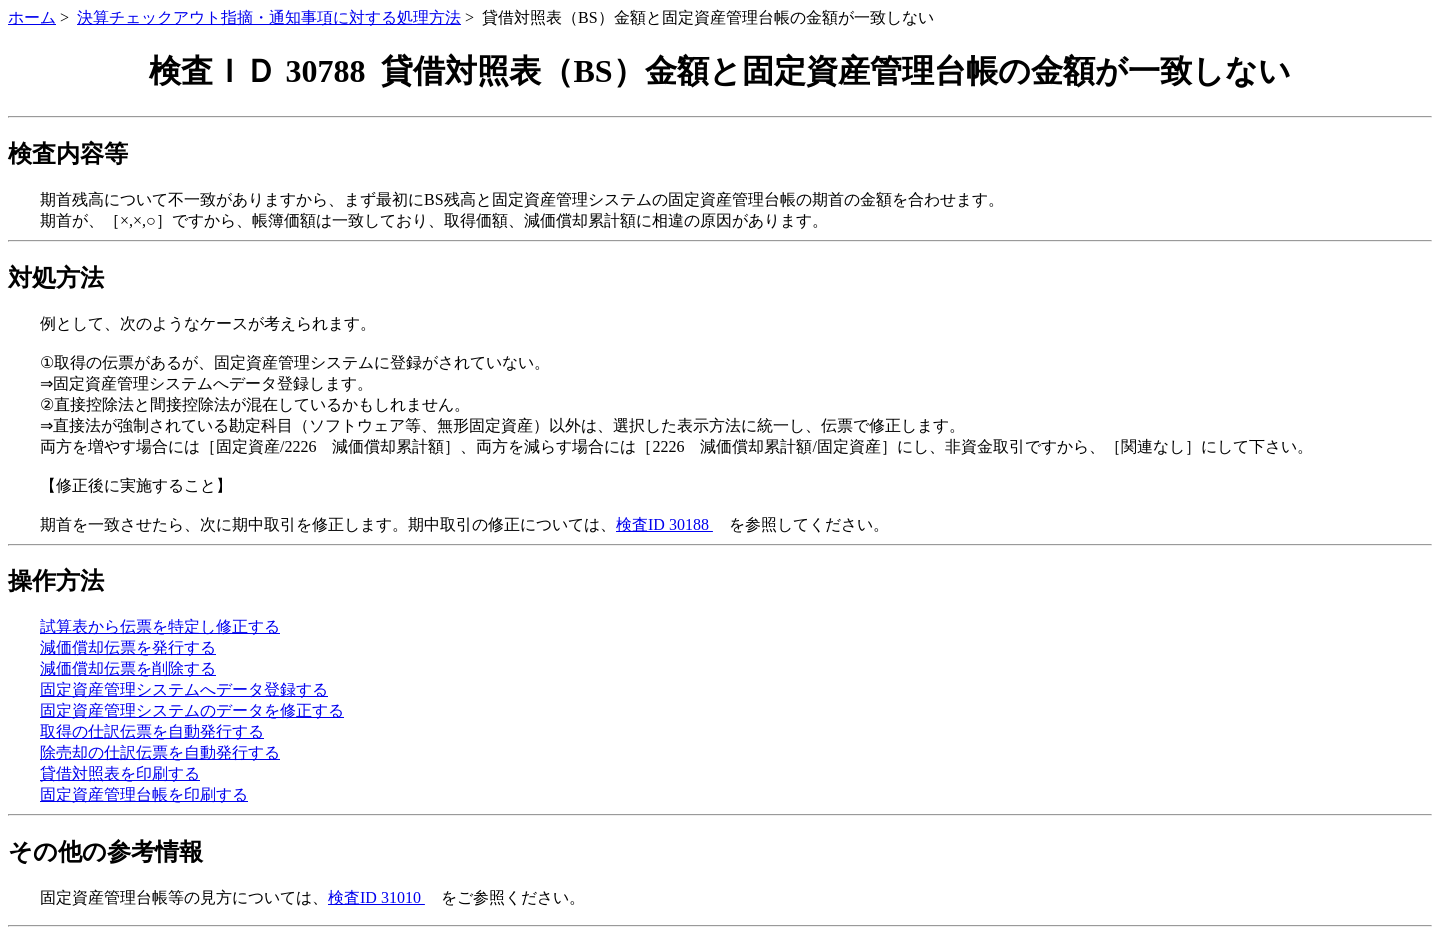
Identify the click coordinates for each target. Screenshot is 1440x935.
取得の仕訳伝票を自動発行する (152, 731)
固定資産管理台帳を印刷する (144, 794)
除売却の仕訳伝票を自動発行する (160, 752)
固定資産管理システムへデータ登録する (184, 689)
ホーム (32, 17)
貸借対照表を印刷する (120, 773)
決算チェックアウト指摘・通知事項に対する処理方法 (269, 17)
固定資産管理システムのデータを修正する (192, 710)
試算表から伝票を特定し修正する (160, 626)
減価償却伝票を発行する (128, 647)
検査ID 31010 (376, 897)
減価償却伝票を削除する (128, 668)
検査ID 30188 (664, 524)
